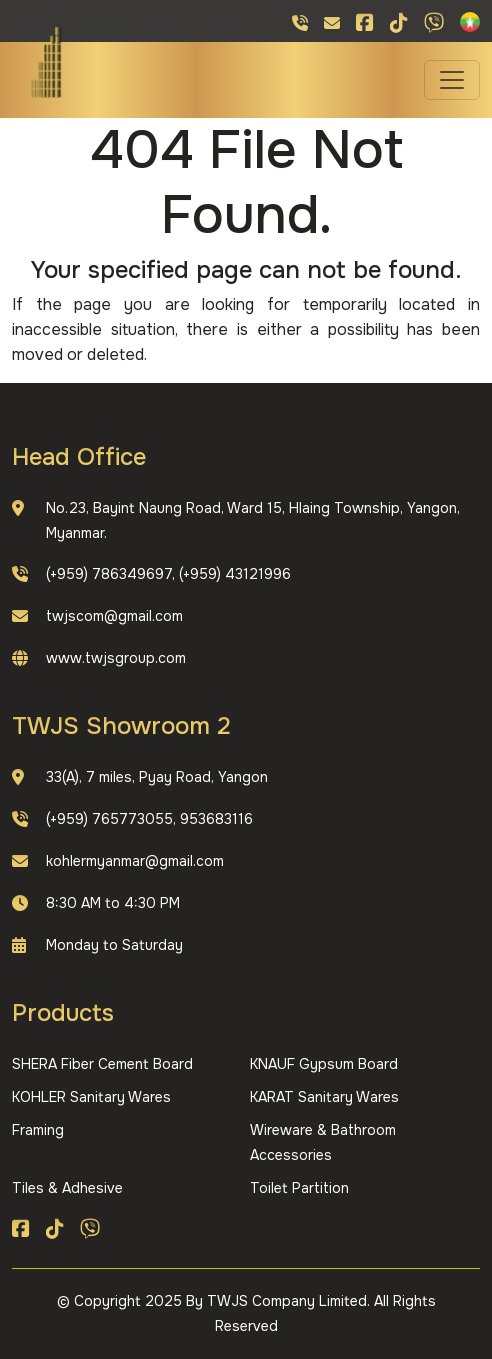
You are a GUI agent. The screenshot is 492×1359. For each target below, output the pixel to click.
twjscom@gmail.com (114, 616)
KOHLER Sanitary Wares (91, 1097)
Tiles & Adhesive (67, 1188)
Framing (38, 1130)
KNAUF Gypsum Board (324, 1064)
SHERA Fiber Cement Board (102, 1064)
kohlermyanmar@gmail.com (135, 861)
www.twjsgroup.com (116, 658)
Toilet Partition (299, 1188)
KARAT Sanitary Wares (324, 1097)
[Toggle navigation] (452, 80)
